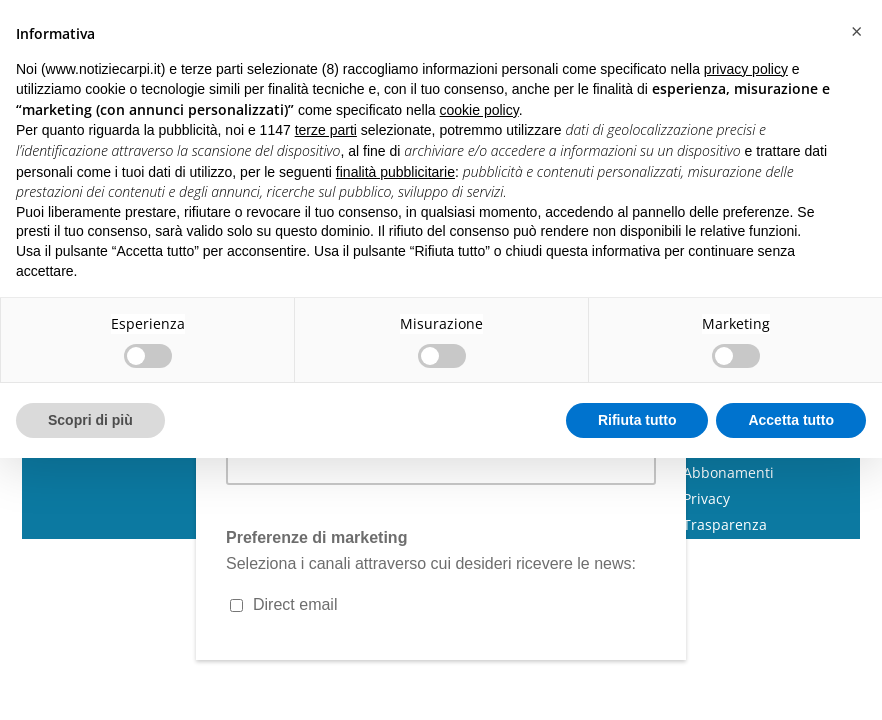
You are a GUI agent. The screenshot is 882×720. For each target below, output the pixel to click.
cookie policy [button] (479, 110)
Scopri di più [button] (90, 420)
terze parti (326, 130)
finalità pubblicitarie (395, 172)
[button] (856, 32)
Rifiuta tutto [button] (637, 420)
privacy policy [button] (746, 69)
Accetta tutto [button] (791, 420)
